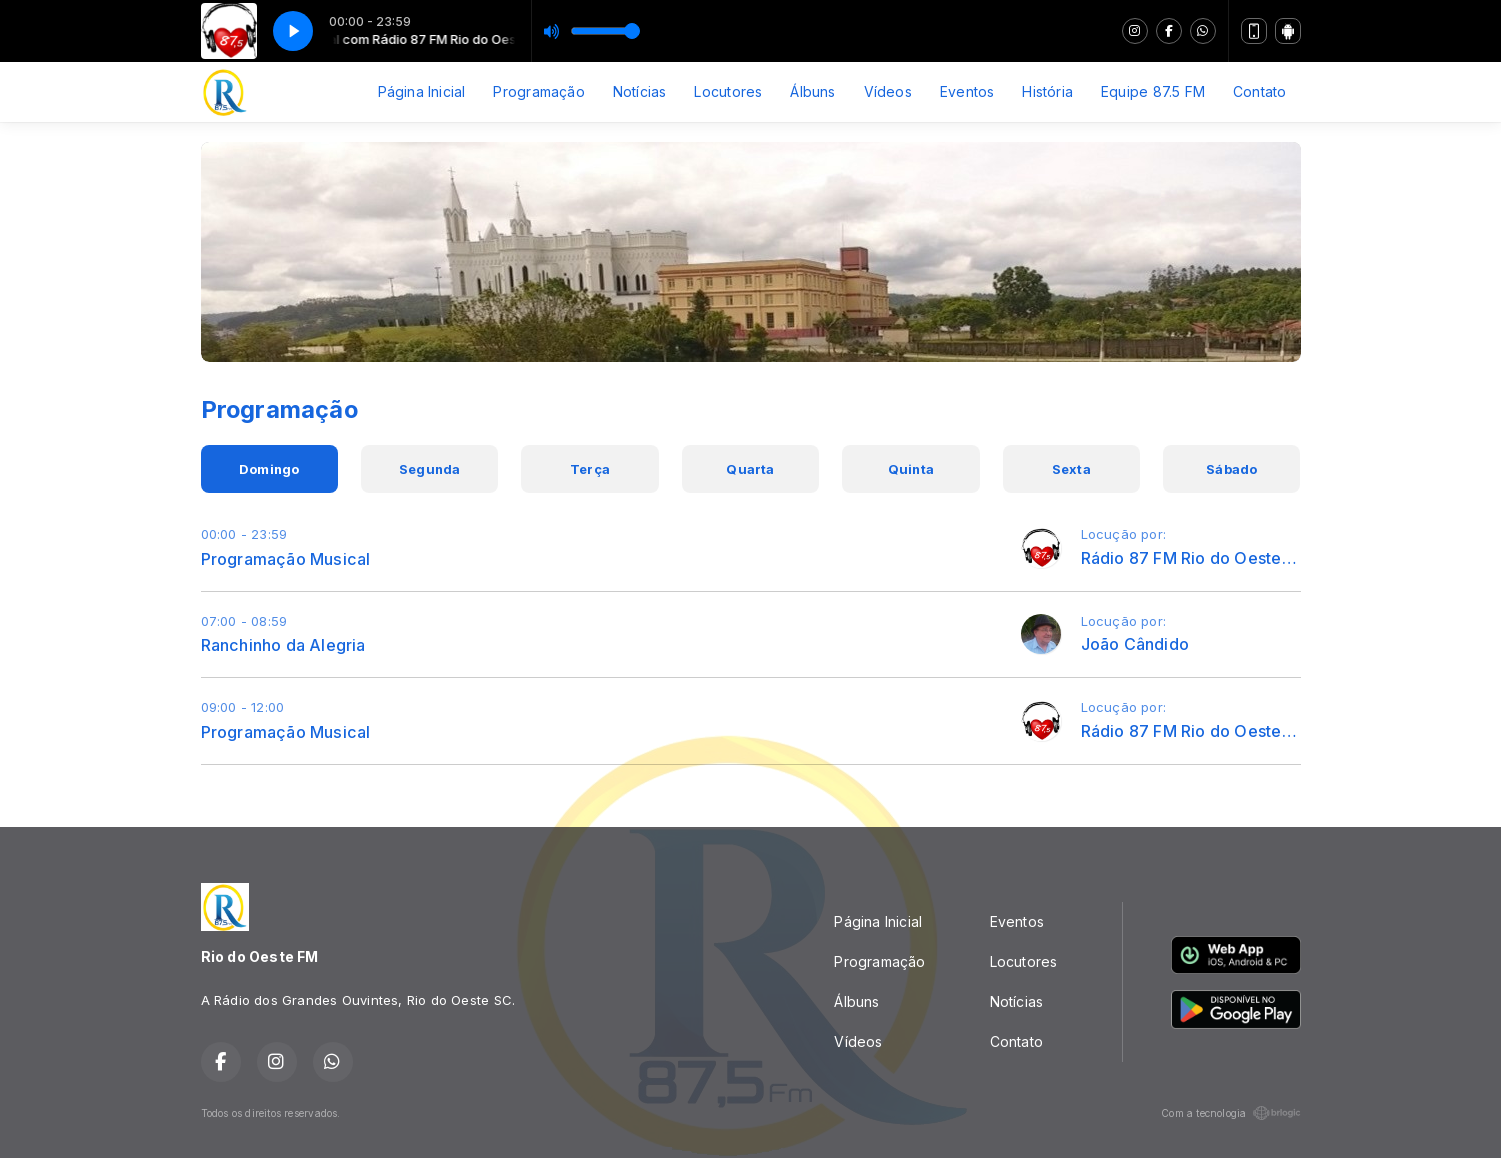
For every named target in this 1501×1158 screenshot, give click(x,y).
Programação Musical (286, 559)
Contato (1259, 91)
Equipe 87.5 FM (1153, 91)
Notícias (640, 91)
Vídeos (888, 91)
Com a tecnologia (1230, 1113)
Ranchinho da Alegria (283, 645)
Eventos (967, 91)
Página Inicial (422, 91)
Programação (538, 91)
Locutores (728, 91)
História (1047, 91)
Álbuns (812, 91)
